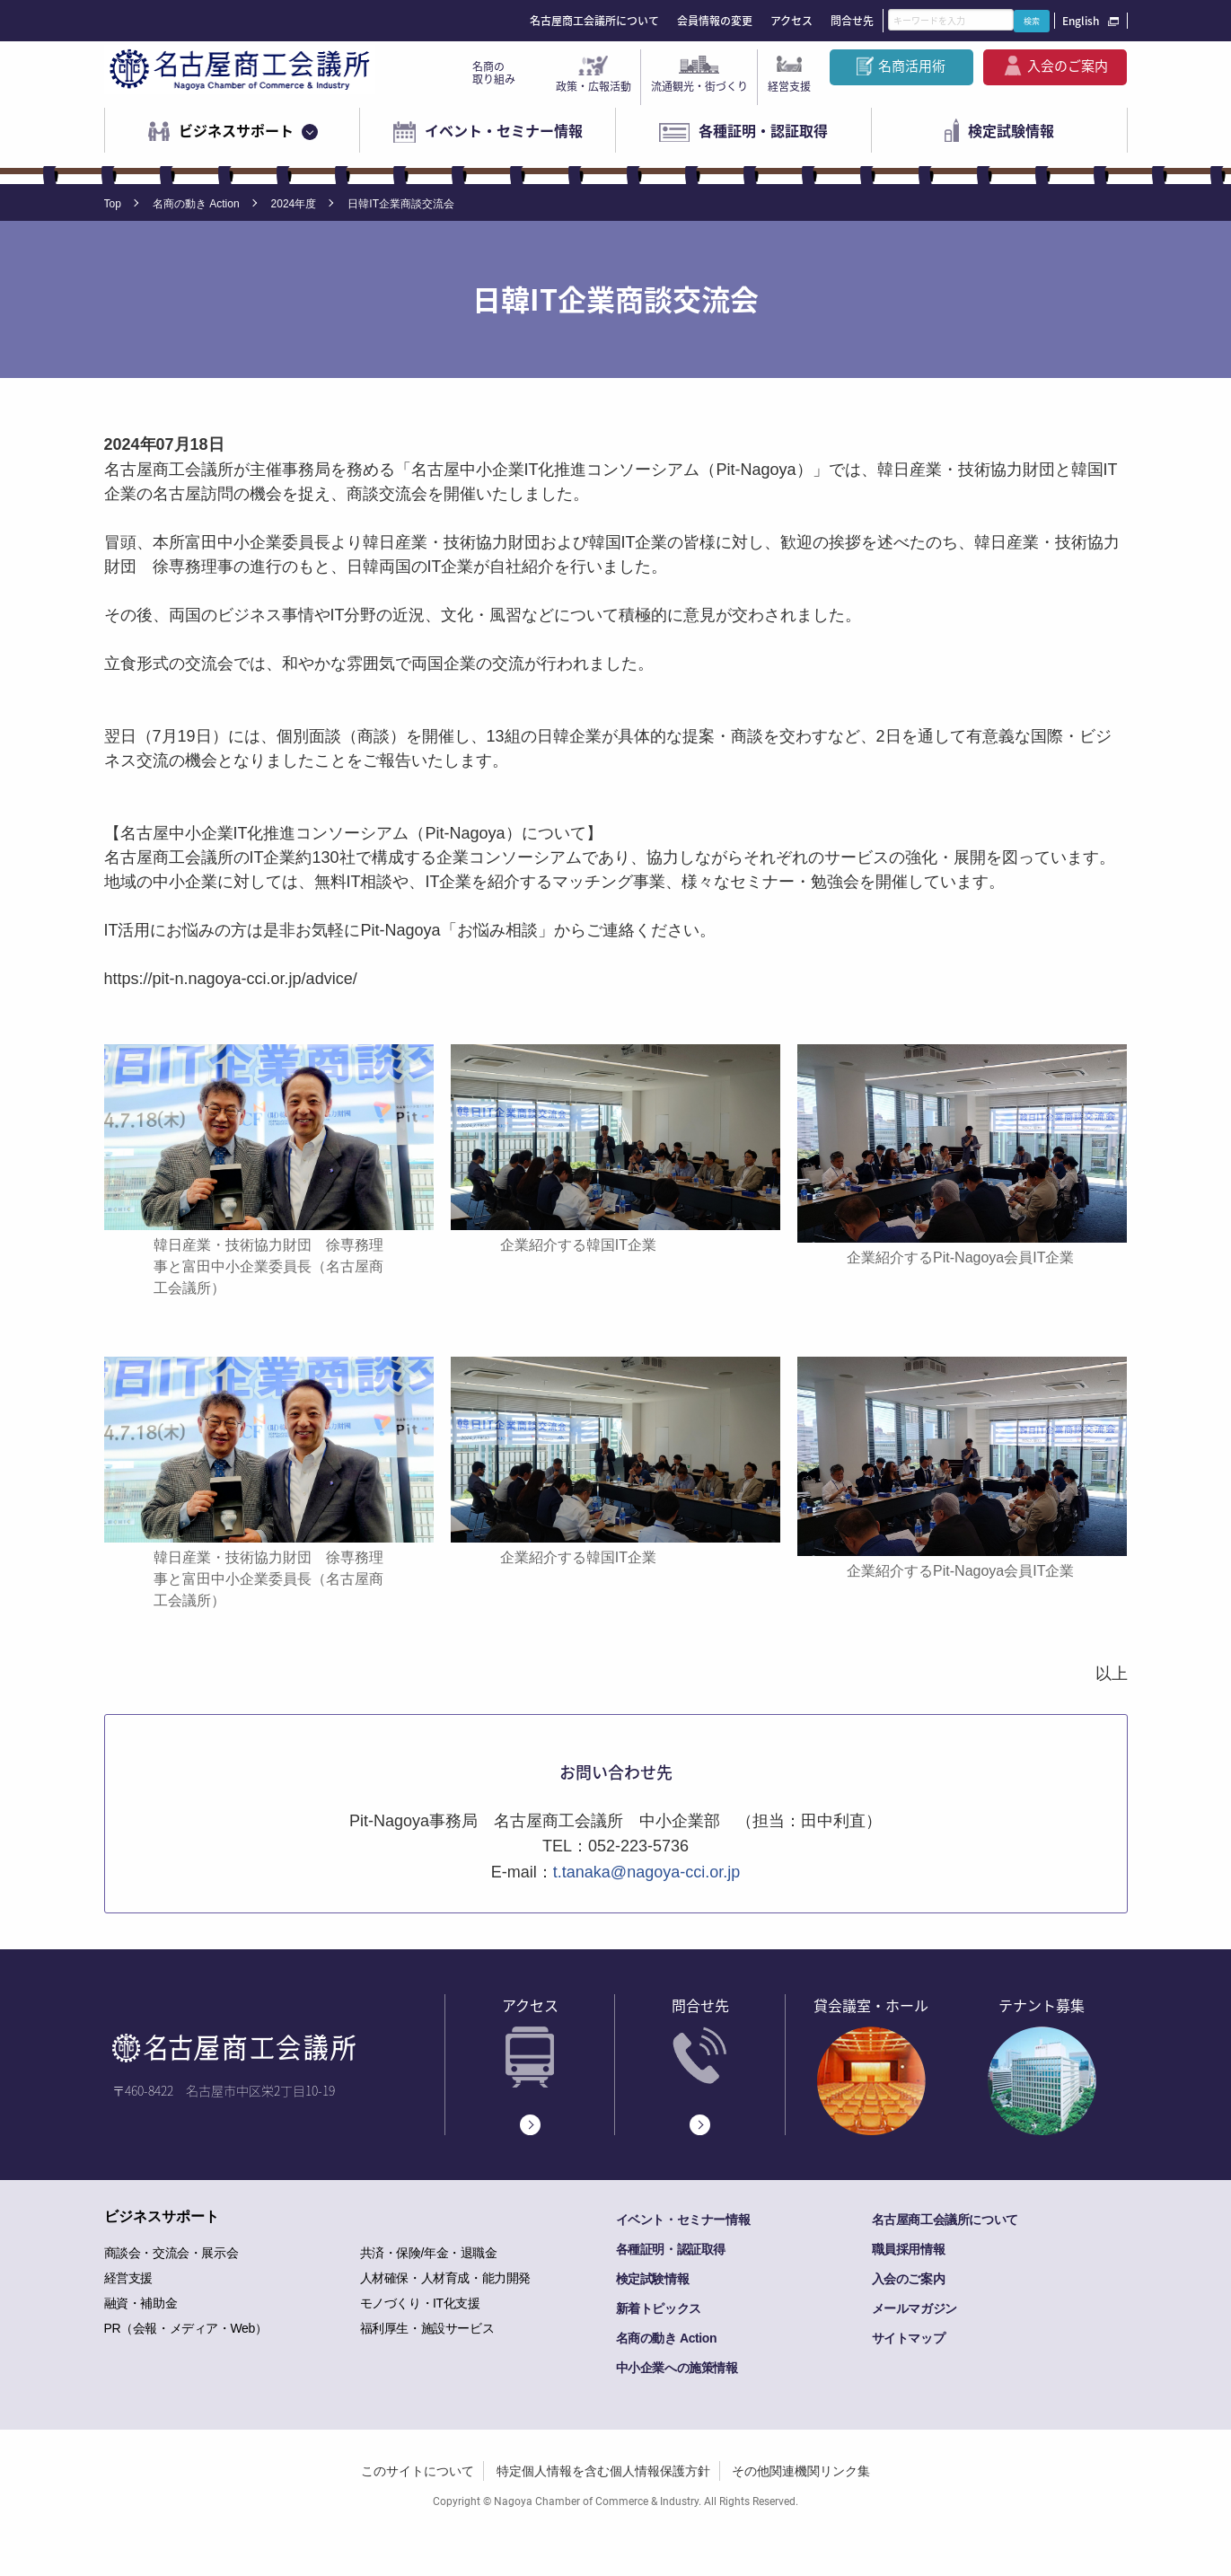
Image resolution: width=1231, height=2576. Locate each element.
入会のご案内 (1067, 65)
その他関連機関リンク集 (801, 2471)
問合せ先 (852, 21)
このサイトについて (417, 2471)
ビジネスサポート (236, 130)
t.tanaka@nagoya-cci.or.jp (646, 1872)
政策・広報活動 (593, 86)
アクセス (791, 21)
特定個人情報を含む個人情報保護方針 (603, 2471)
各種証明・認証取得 (763, 130)
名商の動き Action (196, 203)
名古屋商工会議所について (594, 21)
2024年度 (294, 203)
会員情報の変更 (714, 21)
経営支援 (789, 86)
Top (112, 203)
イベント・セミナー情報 (504, 130)
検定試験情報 (1011, 130)
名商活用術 (911, 65)
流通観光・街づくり (699, 86)
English (1080, 21)
